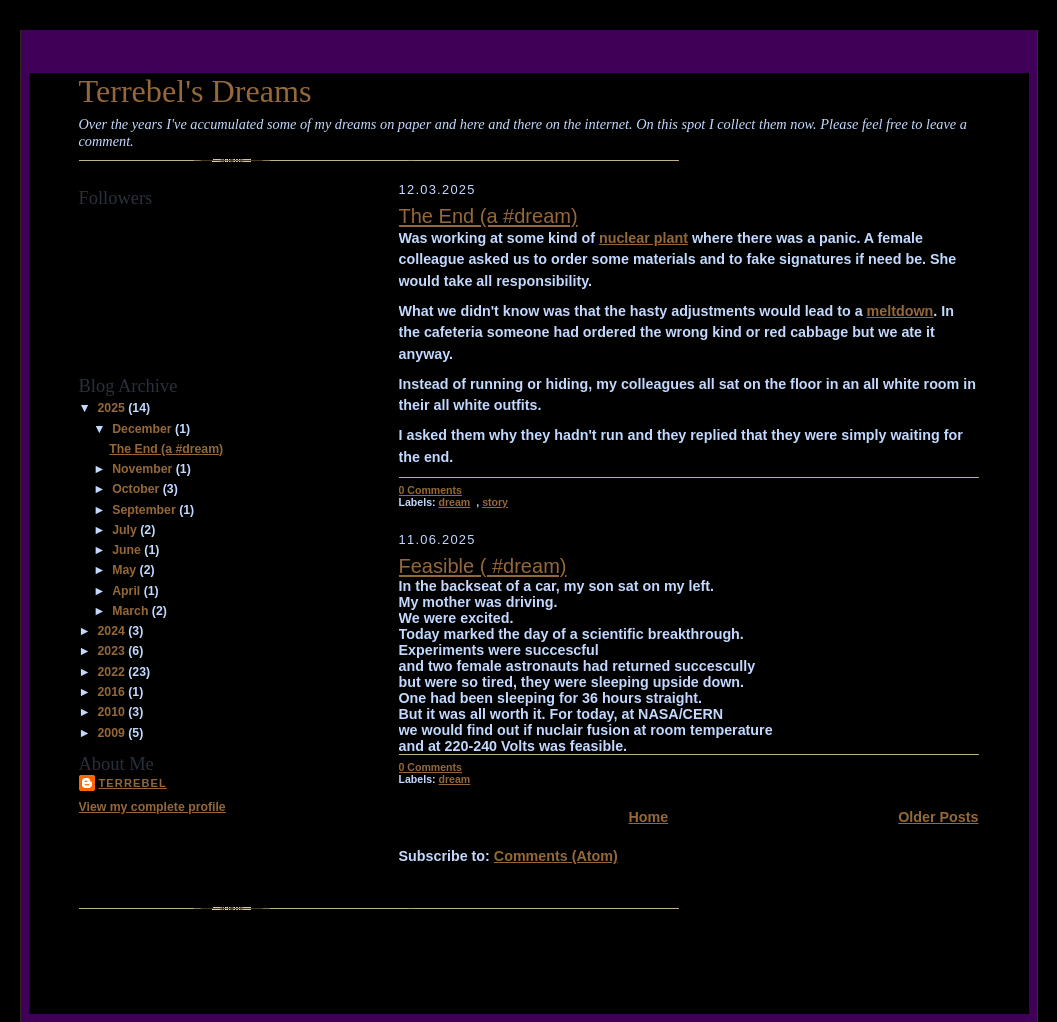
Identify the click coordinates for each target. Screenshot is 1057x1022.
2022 (112, 672)
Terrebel (133, 783)
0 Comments (430, 490)
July (126, 530)
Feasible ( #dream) (483, 566)
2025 (112, 408)
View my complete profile (152, 807)
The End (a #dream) (166, 449)
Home (649, 817)
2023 (112, 651)
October (137, 489)
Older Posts (938, 817)
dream (454, 502)
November (143, 469)
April (127, 591)
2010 (112, 712)
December (143, 429)
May (125, 570)
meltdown (900, 311)
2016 (112, 692)
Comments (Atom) (556, 856)
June (128, 550)
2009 (112, 733)
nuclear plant (643, 238)
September (145, 510)
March (132, 611)
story (495, 502)
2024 (112, 631)
